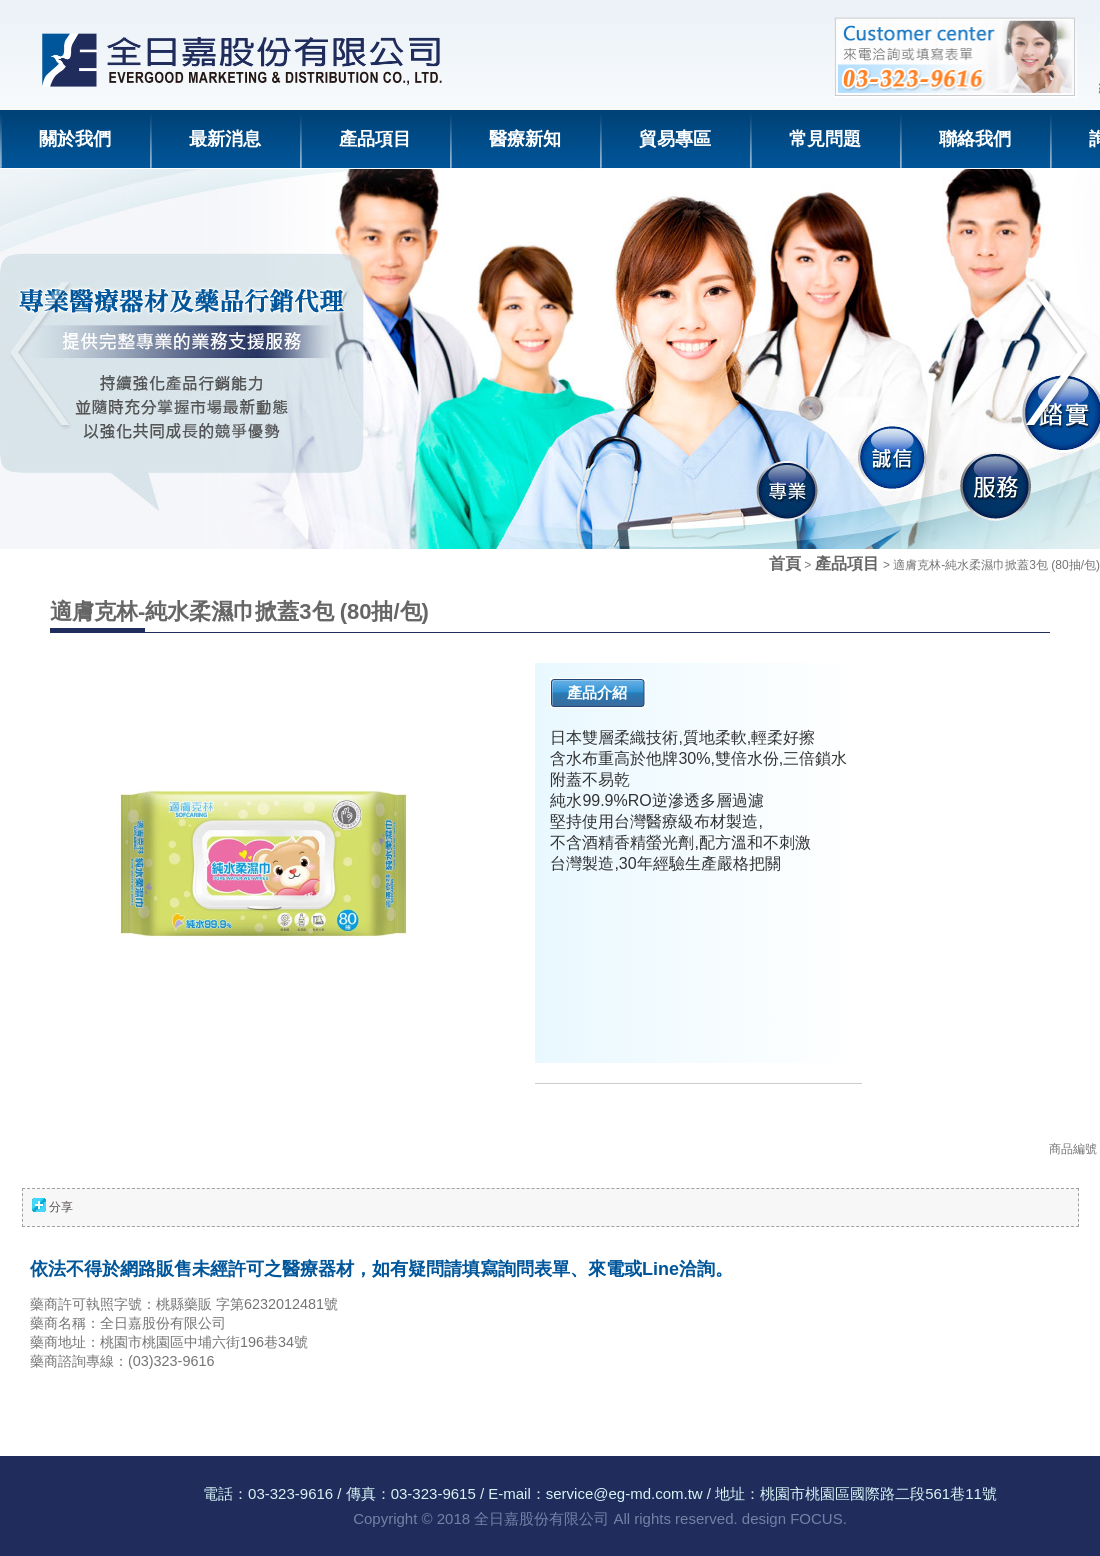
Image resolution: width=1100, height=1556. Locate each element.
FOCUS (816, 1518)
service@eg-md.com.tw (624, 1493)
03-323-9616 (290, 1493)
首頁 (785, 563)
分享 (61, 1207)
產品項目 (849, 563)
